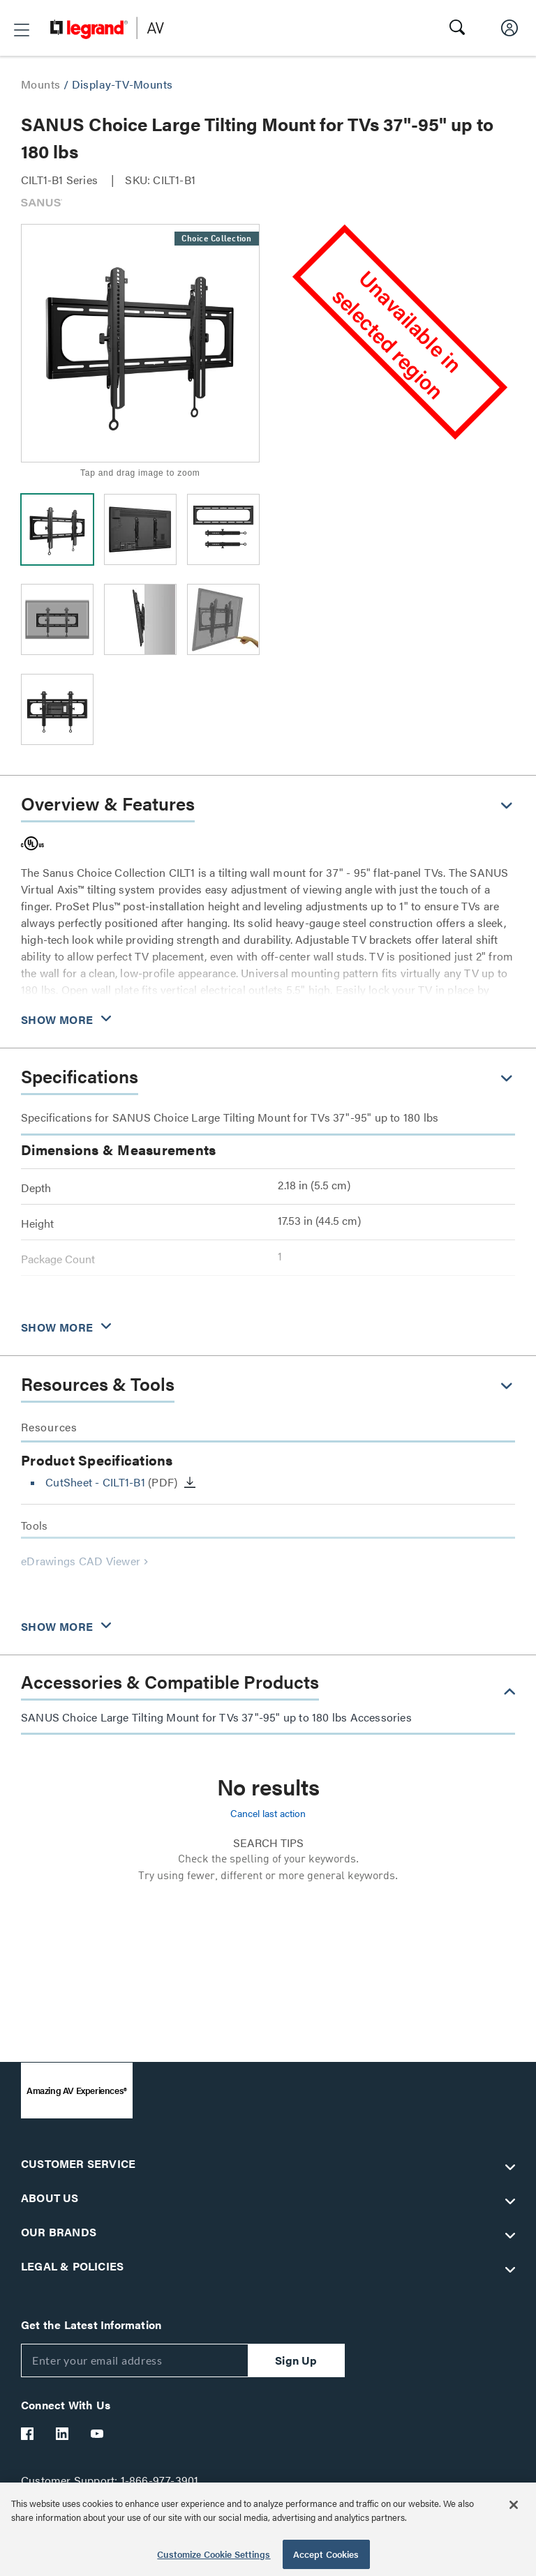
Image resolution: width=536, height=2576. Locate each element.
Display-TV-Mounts (122, 84)
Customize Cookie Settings (213, 2554)
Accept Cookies (326, 2554)
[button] (21, 30)
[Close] (513, 2505)
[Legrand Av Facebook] (28, 2433)
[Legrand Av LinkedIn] (63, 2433)
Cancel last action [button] (268, 1813)
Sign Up (296, 2360)
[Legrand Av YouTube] (98, 2433)
